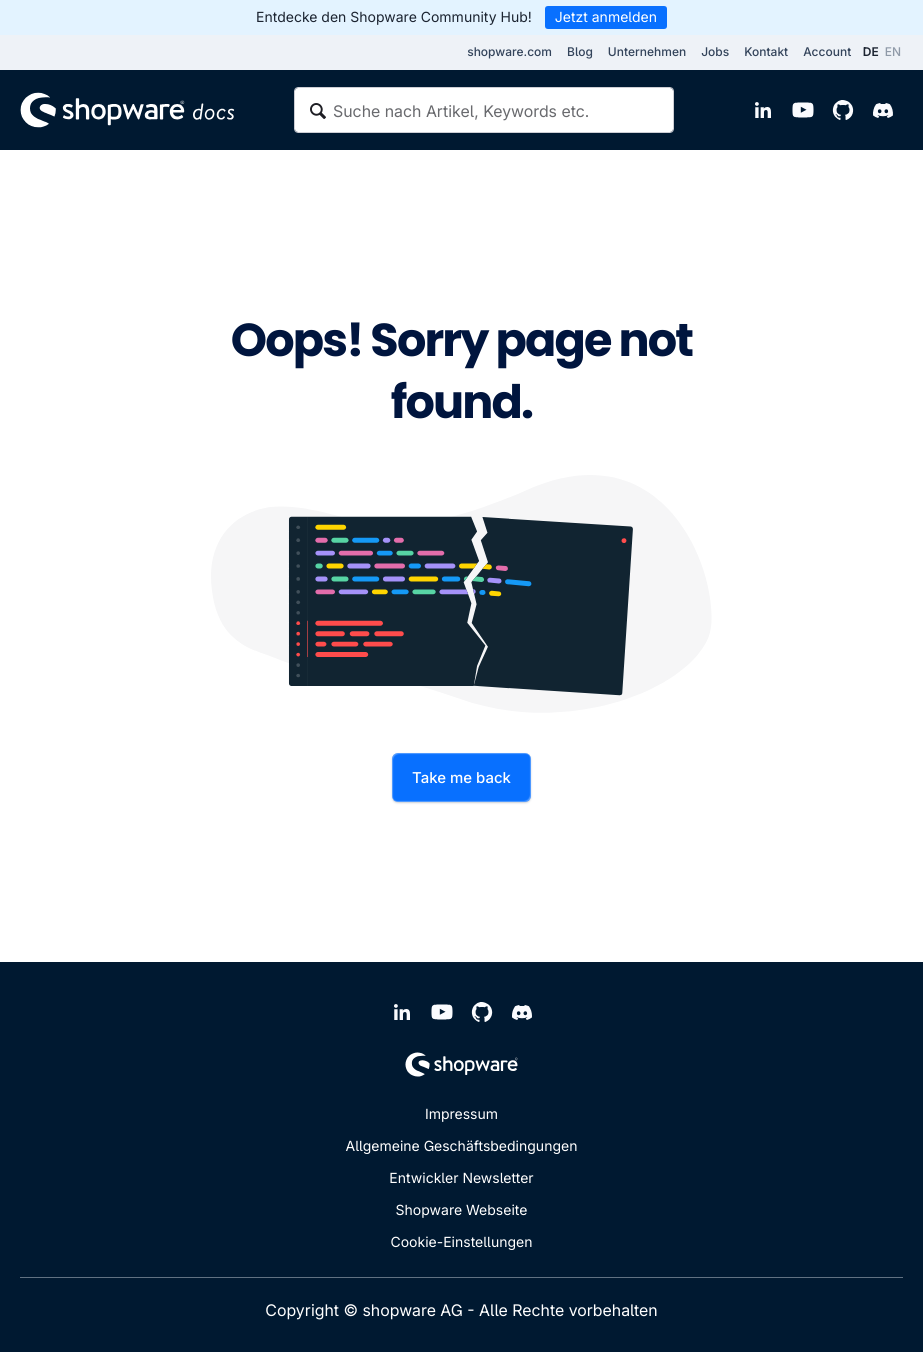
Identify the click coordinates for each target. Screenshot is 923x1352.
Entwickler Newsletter (461, 1178)
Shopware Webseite (462, 1210)
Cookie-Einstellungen (461, 1242)
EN (893, 51)
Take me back (461, 777)
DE (871, 51)
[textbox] (484, 110)
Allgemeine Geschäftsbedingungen (462, 1146)
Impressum (461, 1114)
